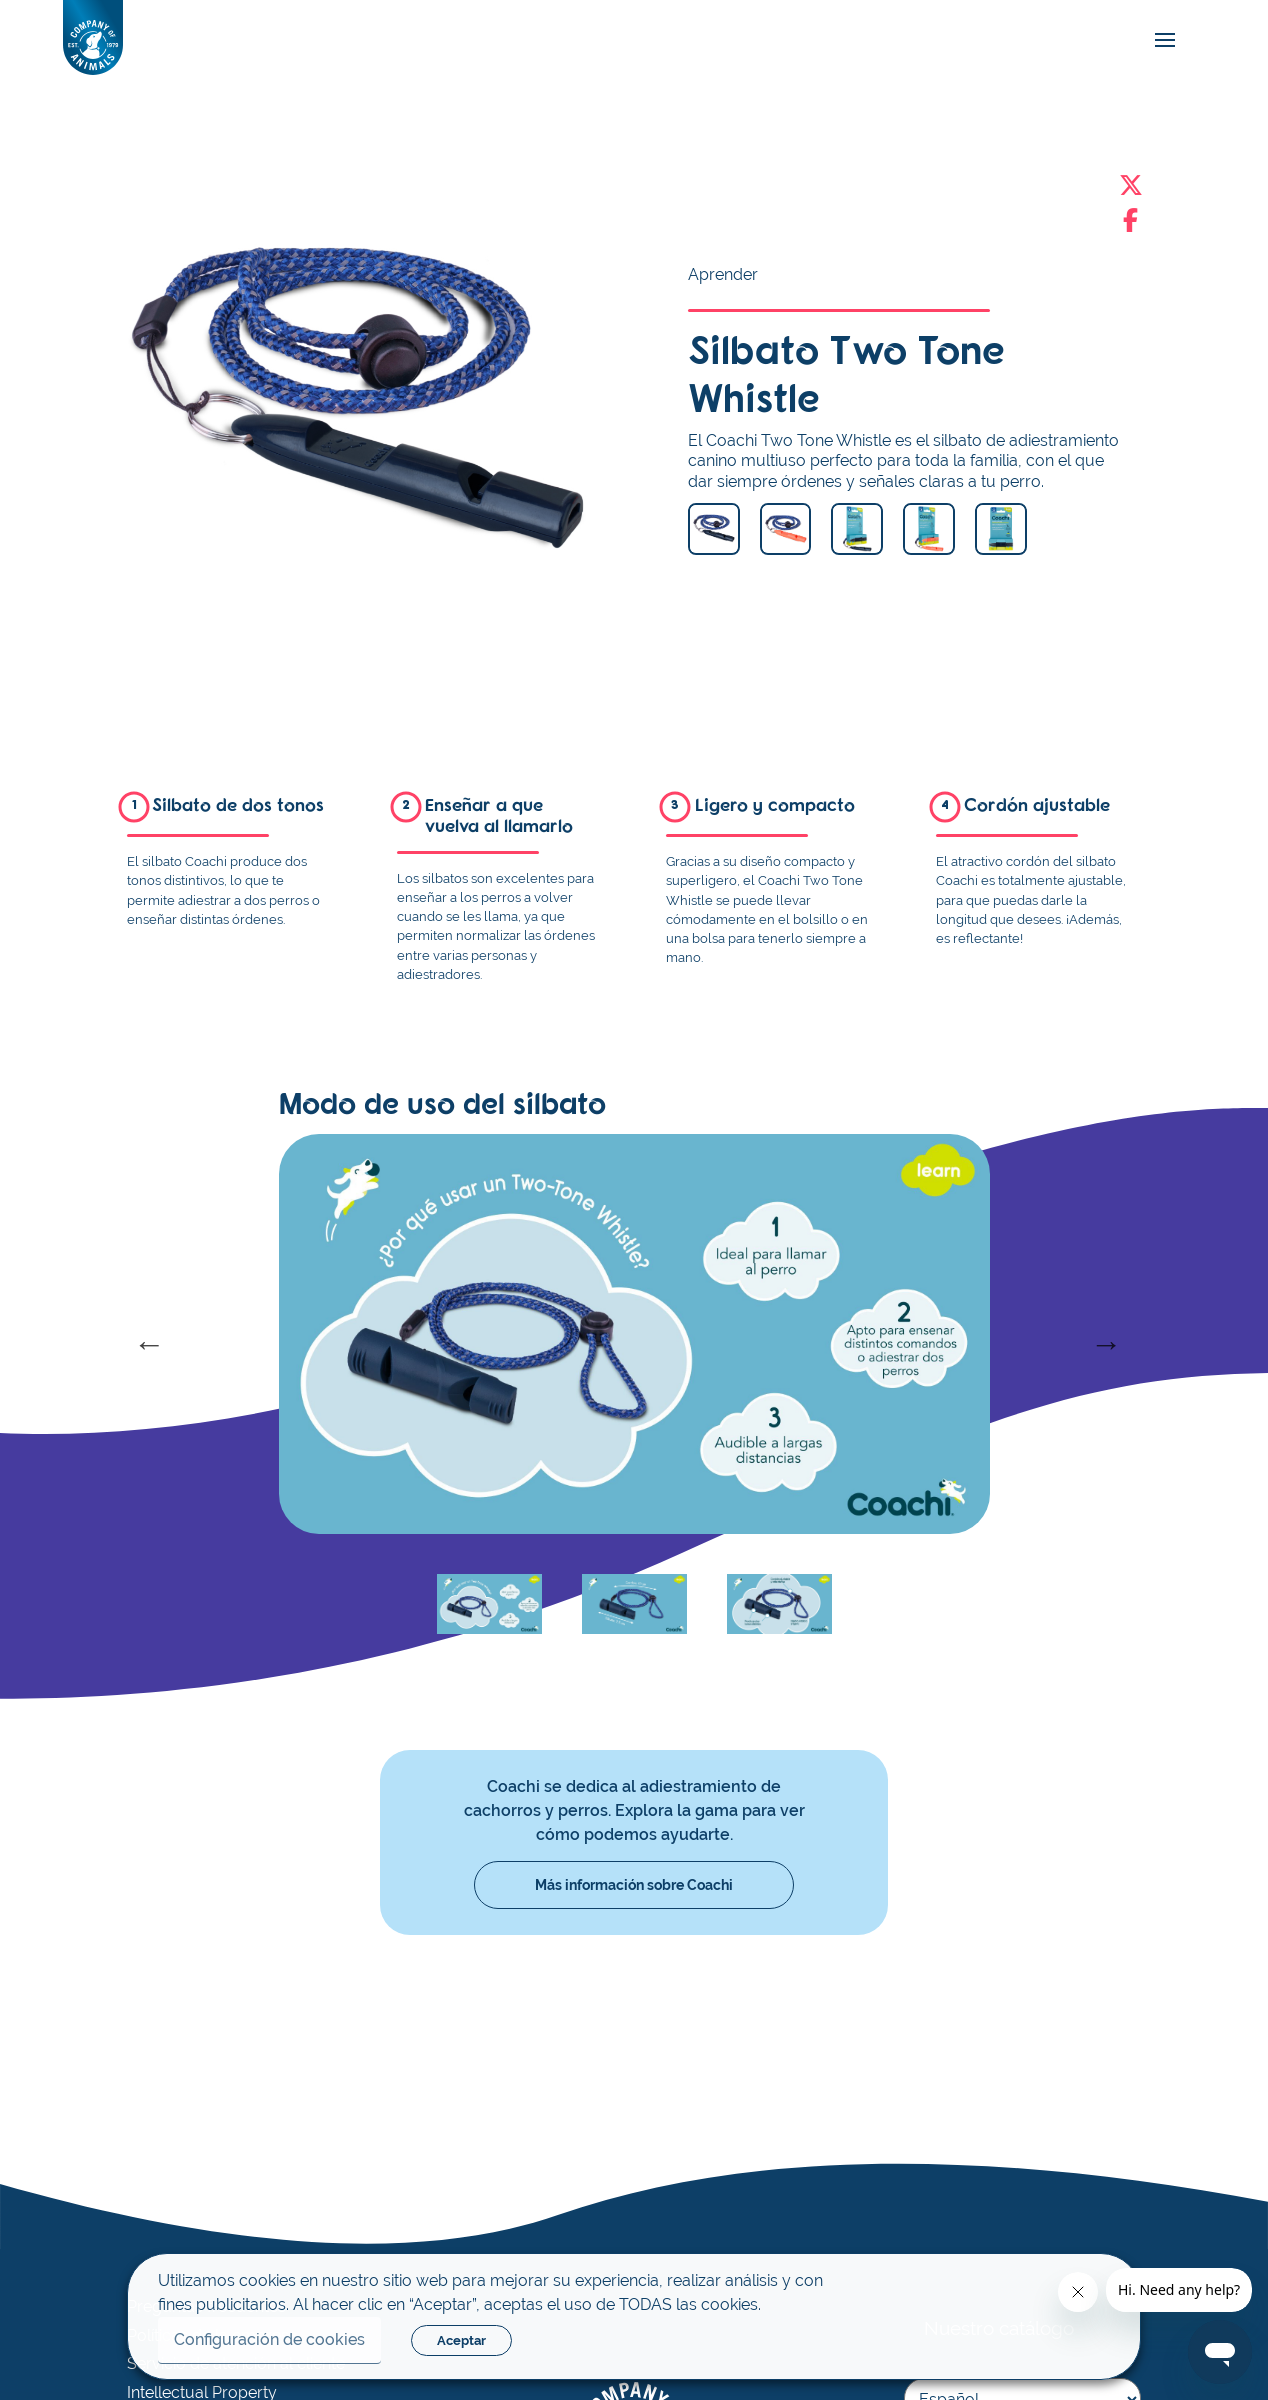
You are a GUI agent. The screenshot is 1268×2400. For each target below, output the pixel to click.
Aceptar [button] (461, 2340)
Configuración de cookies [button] (269, 2339)
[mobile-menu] (1160, 39)
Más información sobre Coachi (634, 1885)
